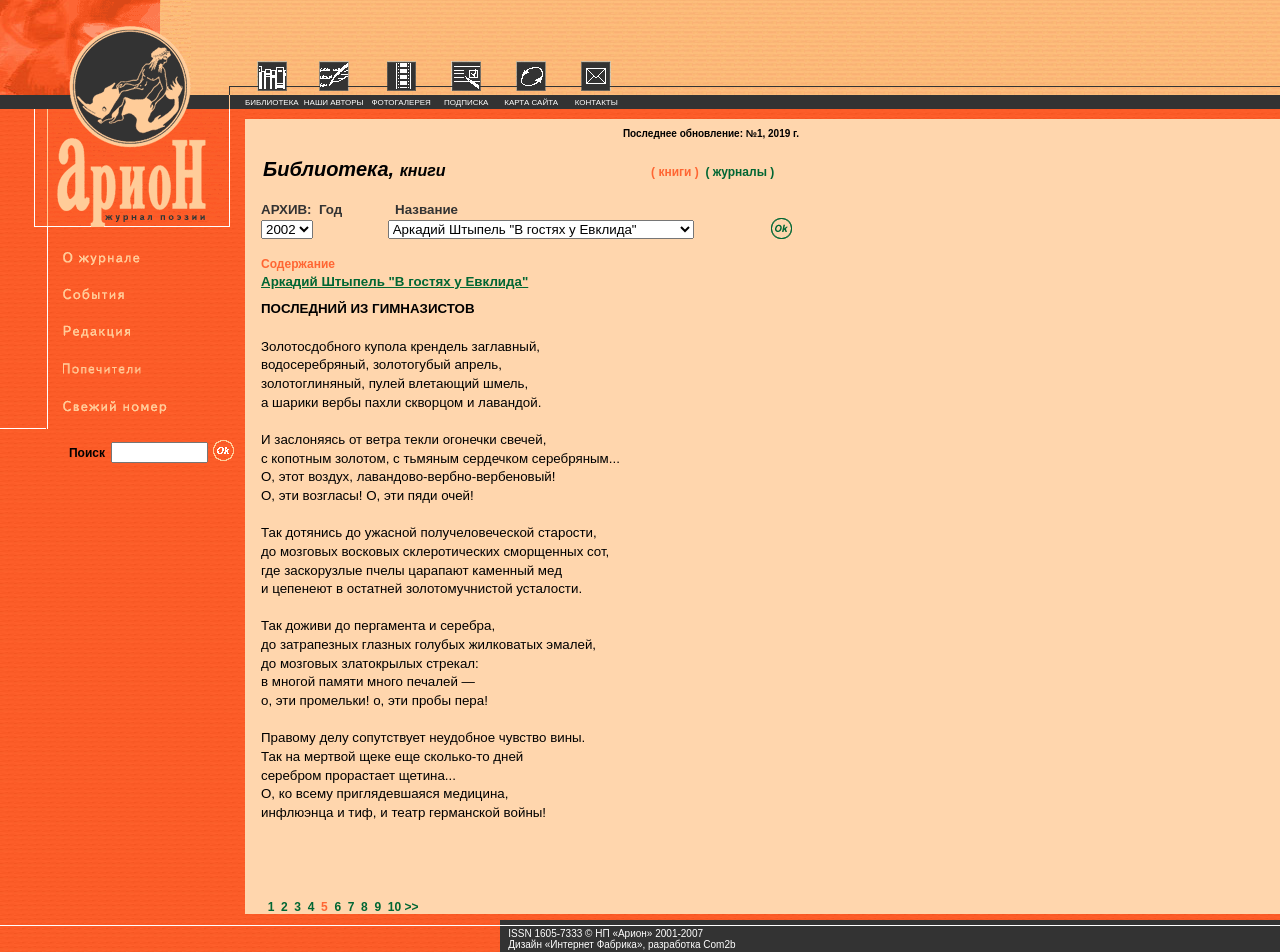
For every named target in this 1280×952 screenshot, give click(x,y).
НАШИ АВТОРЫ (334, 102)
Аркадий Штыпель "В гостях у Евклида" (394, 281)
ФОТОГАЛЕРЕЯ (401, 102)
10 (391, 907)
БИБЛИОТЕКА (272, 102)
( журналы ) (739, 172)
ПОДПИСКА (466, 102)
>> (411, 907)
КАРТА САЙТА (531, 102)
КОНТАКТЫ (596, 102)
